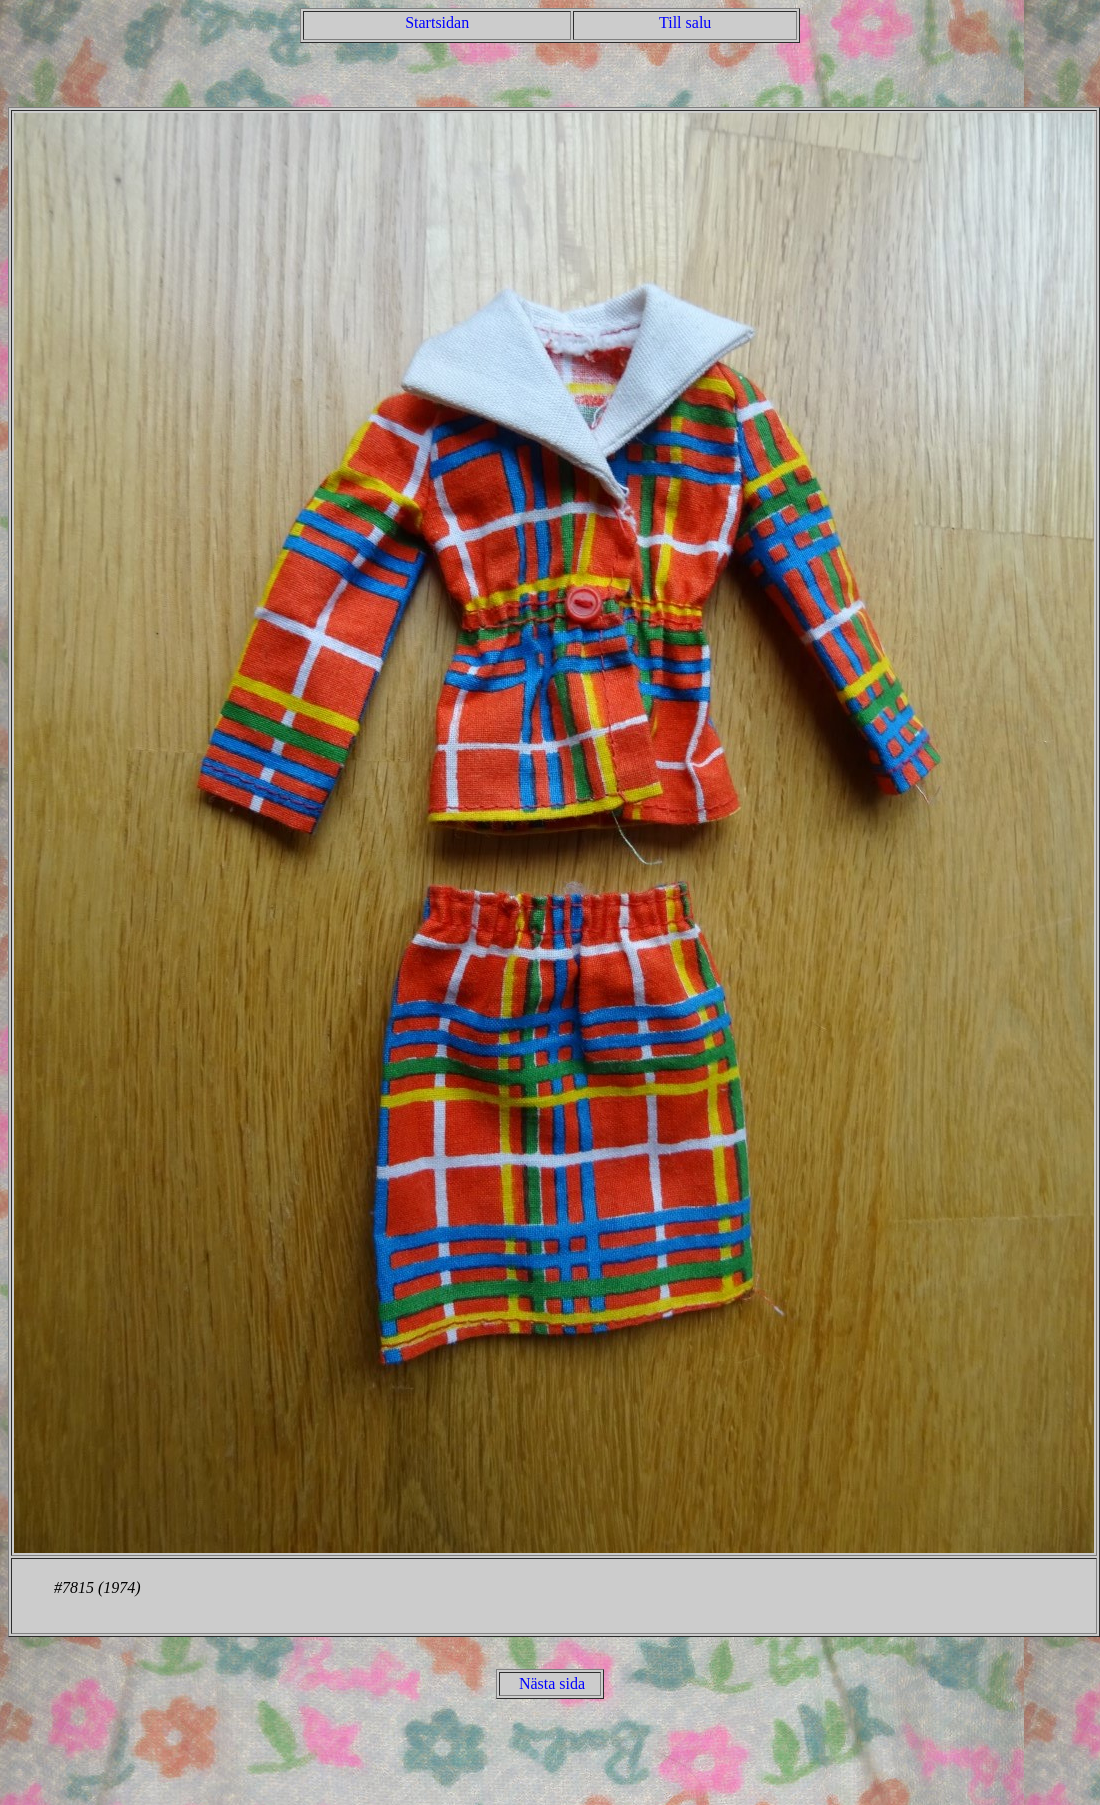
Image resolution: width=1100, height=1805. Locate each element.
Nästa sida (552, 1683)
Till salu (685, 22)
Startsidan (437, 22)
